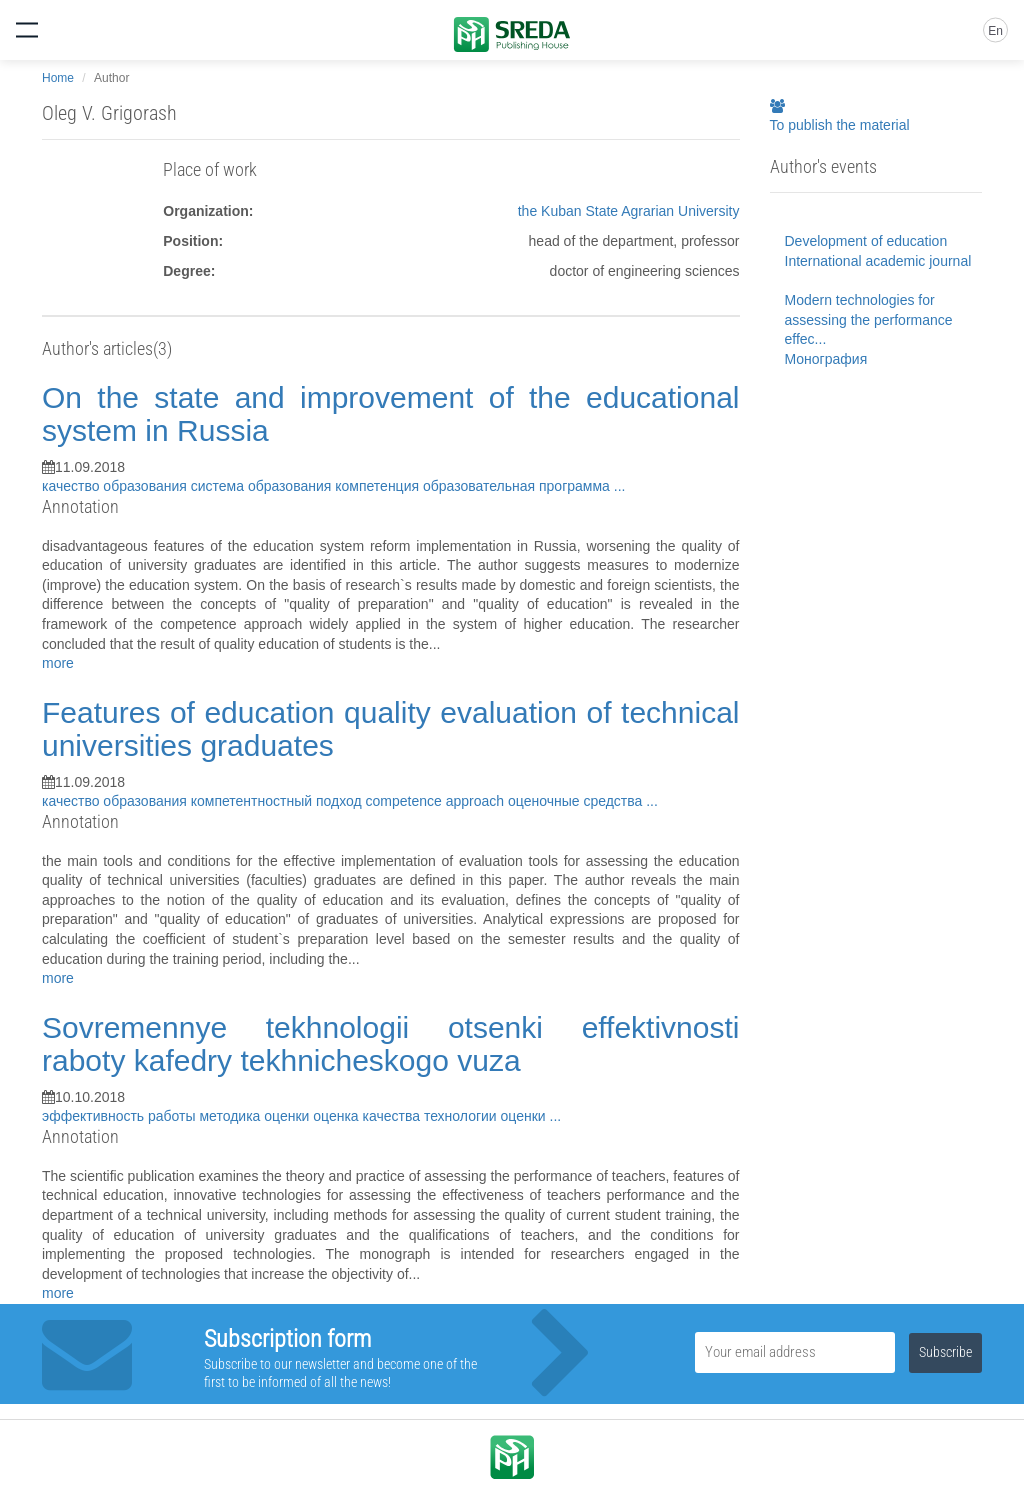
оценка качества (368, 1116)
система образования (263, 486)
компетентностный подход (278, 801)
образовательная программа (518, 486)
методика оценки (256, 1116)
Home (58, 78)
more (58, 663)
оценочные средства (577, 801)
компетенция (379, 486)
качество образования (116, 486)
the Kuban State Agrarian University (629, 211)
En (995, 31)
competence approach (437, 801)
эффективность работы (120, 1116)
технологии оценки (487, 1116)
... (620, 486)
